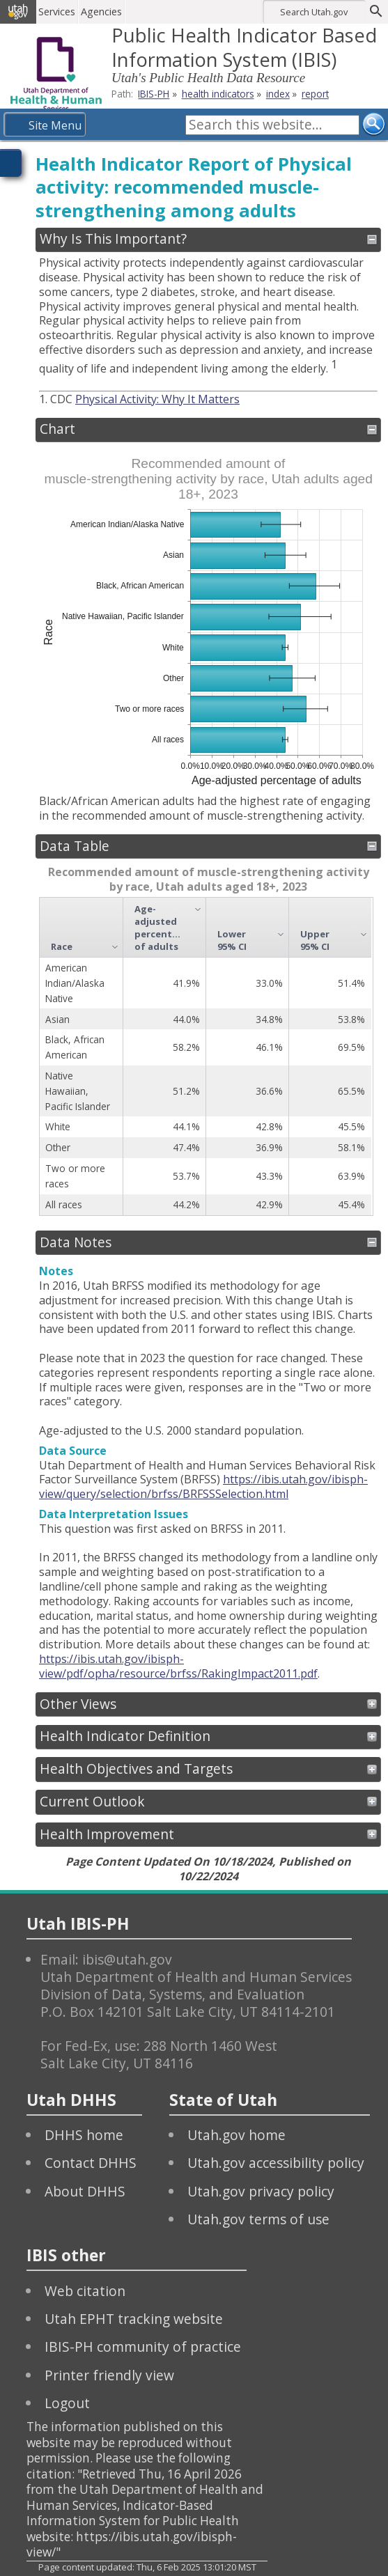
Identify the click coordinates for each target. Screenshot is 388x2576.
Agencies (102, 11)
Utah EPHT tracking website (134, 2318)
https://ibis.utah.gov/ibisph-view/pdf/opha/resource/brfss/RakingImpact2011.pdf (178, 1666)
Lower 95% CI (232, 940)
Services (58, 11)
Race (61, 946)
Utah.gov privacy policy (260, 2191)
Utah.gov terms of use (258, 2219)
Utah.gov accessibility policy (275, 2162)
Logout (67, 2403)
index (278, 93)
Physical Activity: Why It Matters (157, 399)
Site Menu (55, 125)
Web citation (85, 2290)
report (315, 93)
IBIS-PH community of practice (143, 2346)
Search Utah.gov (314, 12)
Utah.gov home (236, 2134)
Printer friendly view (109, 2375)
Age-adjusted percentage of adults (160, 928)
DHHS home (84, 2134)
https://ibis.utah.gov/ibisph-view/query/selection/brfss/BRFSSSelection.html (203, 1486)
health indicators (218, 93)
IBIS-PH (153, 93)
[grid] (205, 1056)
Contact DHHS (91, 2162)
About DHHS (85, 2191)
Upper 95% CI (314, 940)
